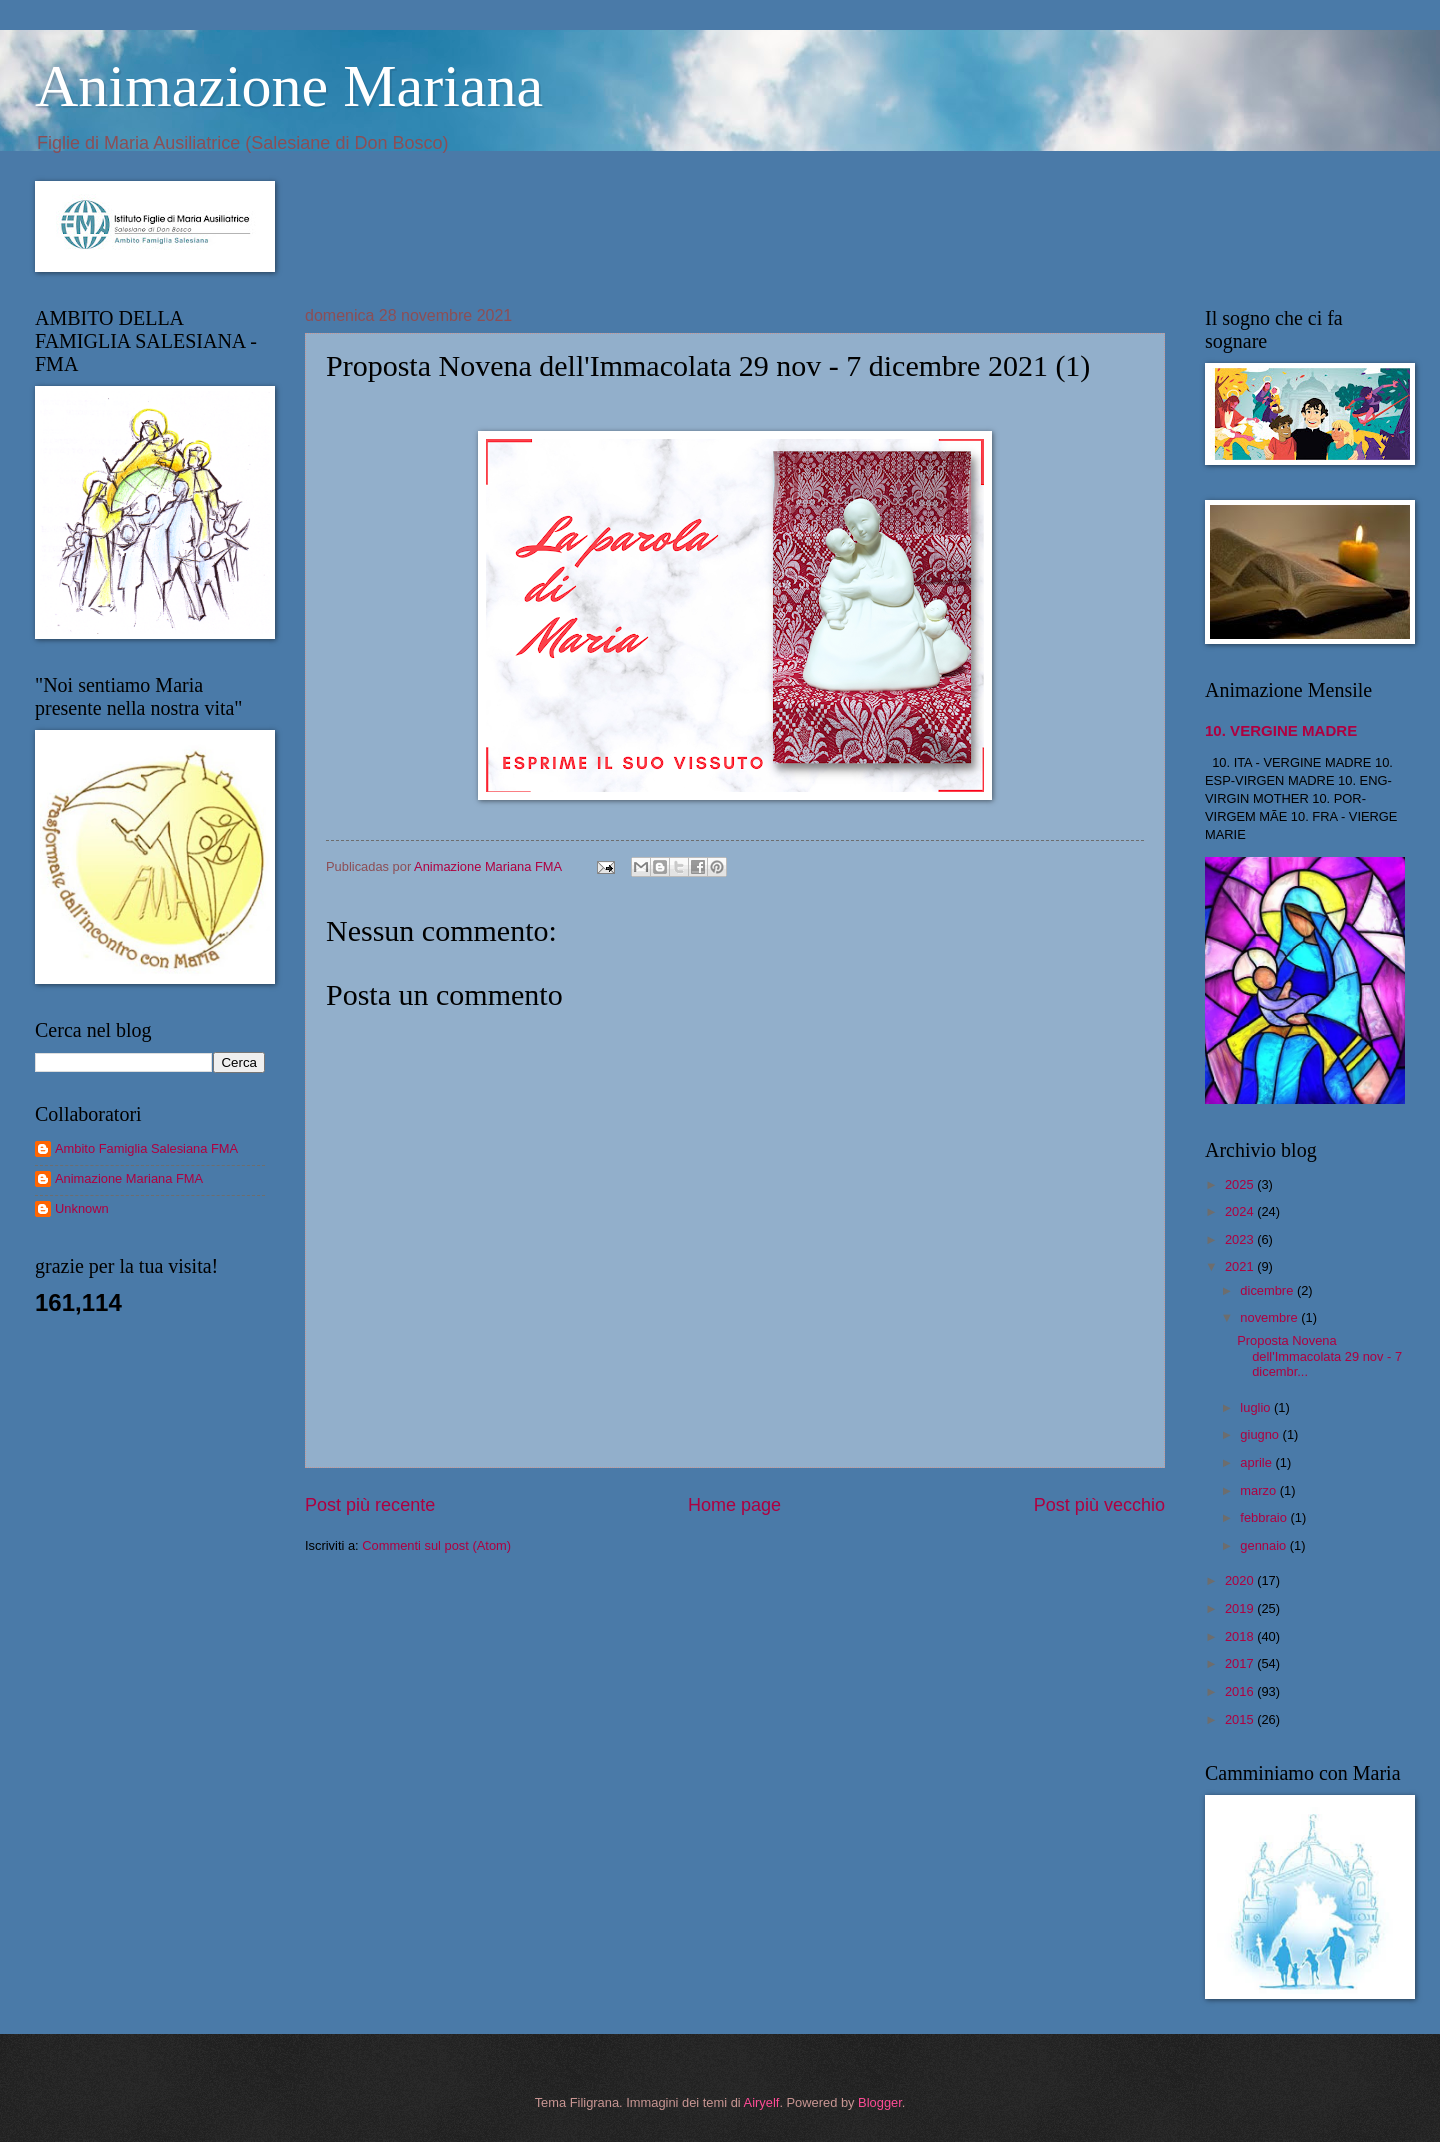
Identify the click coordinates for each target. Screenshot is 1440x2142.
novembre (1270, 1317)
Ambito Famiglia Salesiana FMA (146, 1148)
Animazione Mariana (289, 86)
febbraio (1265, 1517)
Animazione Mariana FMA (129, 1178)
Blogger (880, 2102)
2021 (1241, 1266)
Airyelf (762, 2102)
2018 (1241, 1636)
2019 (1241, 1608)
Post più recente (370, 1505)
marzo (1259, 1490)
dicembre (1268, 1290)
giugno (1261, 1434)
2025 (1241, 1184)
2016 (1241, 1691)
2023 (1241, 1239)
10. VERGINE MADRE (1281, 730)
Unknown (82, 1208)
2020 (1241, 1580)
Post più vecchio (1099, 1505)
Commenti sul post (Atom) (436, 1545)
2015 (1241, 1719)
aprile (1257, 1462)
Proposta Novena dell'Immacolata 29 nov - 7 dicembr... (1319, 1356)
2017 (1241, 1663)
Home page (734, 1505)
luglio (1257, 1407)
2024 (1241, 1211)
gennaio (1264, 1545)
